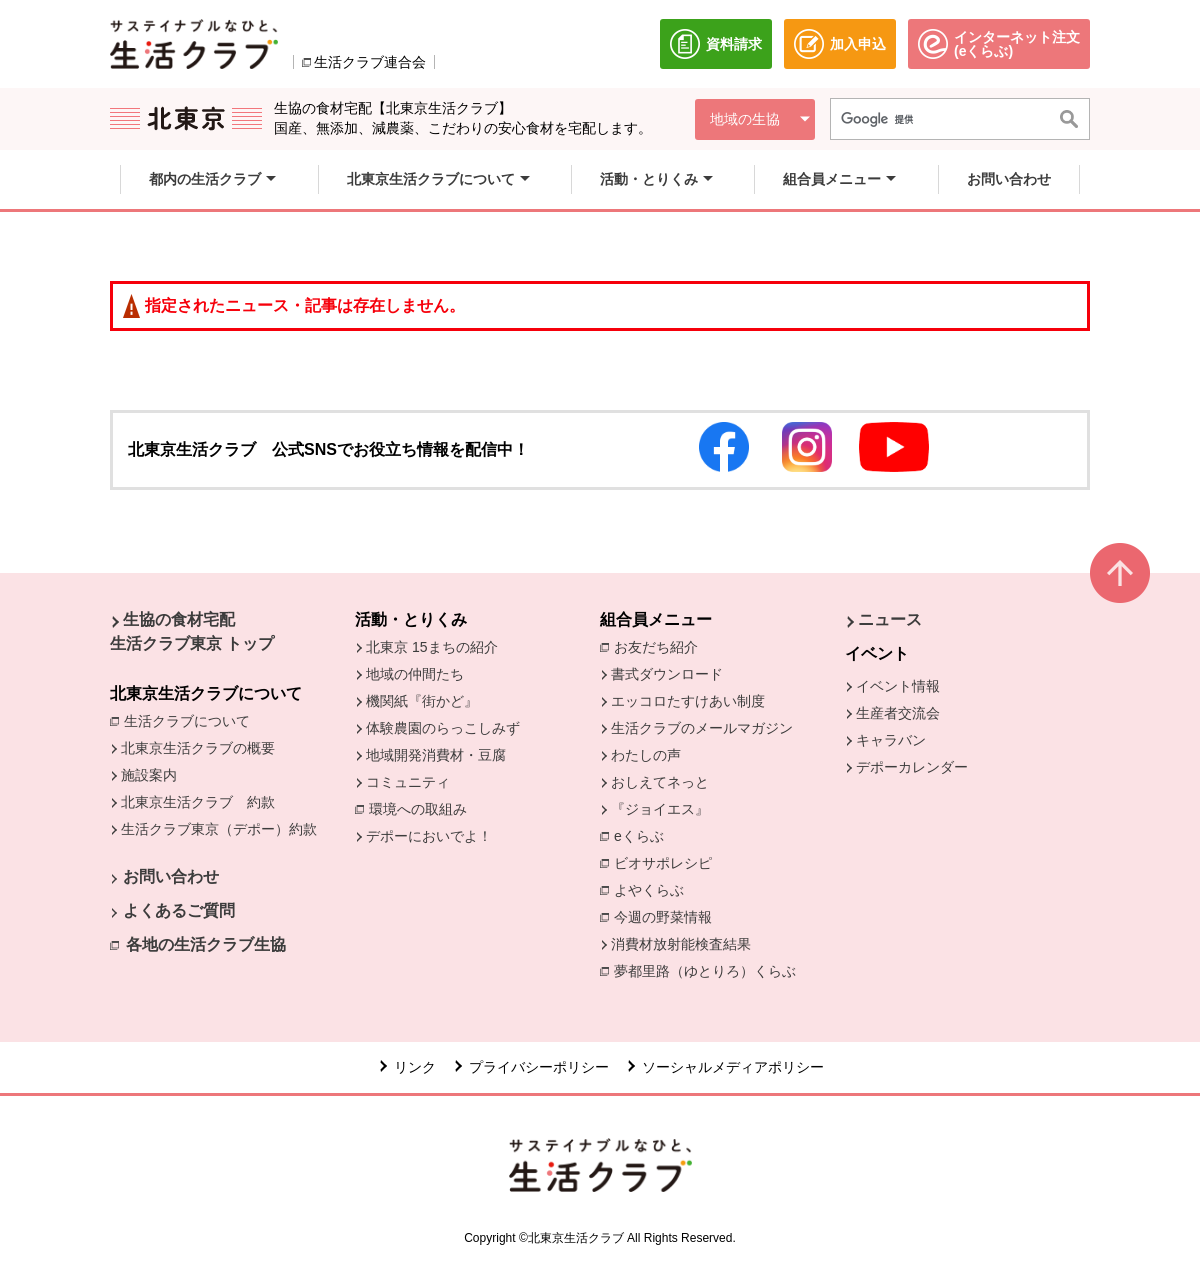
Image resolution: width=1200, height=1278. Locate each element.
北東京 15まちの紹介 (431, 647)
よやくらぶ (654, 889)
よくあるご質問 (179, 910)
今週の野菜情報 (668, 916)
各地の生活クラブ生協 (206, 944)
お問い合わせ (171, 876)
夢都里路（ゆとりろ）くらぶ (705, 971)
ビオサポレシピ (668, 862)
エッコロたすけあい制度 (688, 701)
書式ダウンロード (667, 674)
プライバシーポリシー (539, 1067)
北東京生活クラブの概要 (198, 748)
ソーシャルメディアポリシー (733, 1067)
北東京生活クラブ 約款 (198, 802)
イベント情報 (898, 686)
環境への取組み (423, 810)
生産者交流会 (898, 713)
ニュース (890, 619)
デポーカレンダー (912, 767)
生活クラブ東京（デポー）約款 (219, 829)
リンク (415, 1067)
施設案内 (149, 775)
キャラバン (891, 740)
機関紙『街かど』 (422, 701)
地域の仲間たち (415, 674)
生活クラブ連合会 (370, 62)
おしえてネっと (660, 782)
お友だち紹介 (661, 646)
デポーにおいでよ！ (429, 836)
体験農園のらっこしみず (443, 728)
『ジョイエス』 (660, 809)
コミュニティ (408, 782)
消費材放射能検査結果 (686, 943)
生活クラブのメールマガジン (702, 728)
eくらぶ (639, 836)
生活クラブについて (192, 720)
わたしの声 (646, 755)
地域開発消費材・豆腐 (436, 755)
